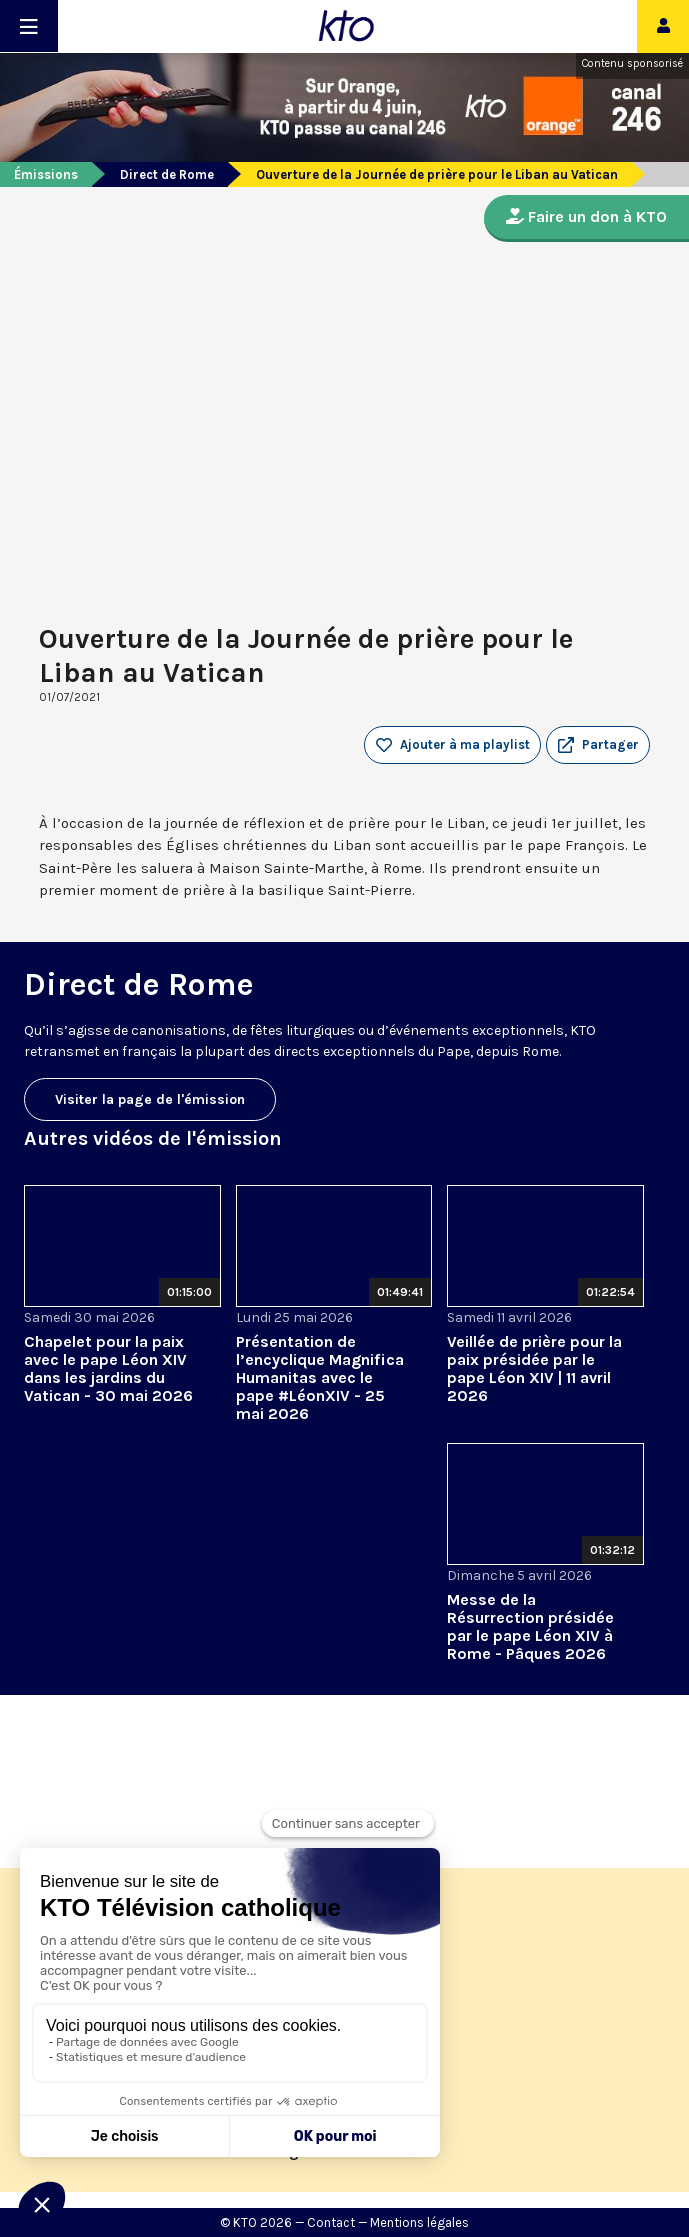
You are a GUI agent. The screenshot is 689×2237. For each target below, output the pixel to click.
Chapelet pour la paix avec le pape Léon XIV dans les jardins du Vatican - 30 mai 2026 (108, 1368)
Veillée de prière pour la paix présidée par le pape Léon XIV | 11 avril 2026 (534, 1368)
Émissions (46, 174)
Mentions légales (419, 2222)
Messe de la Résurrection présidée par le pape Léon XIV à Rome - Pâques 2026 (530, 1626)
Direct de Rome (167, 174)
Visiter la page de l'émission (150, 1099)
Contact (331, 2222)
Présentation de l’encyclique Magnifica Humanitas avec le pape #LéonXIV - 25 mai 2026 (320, 1377)
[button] (598, 745)
